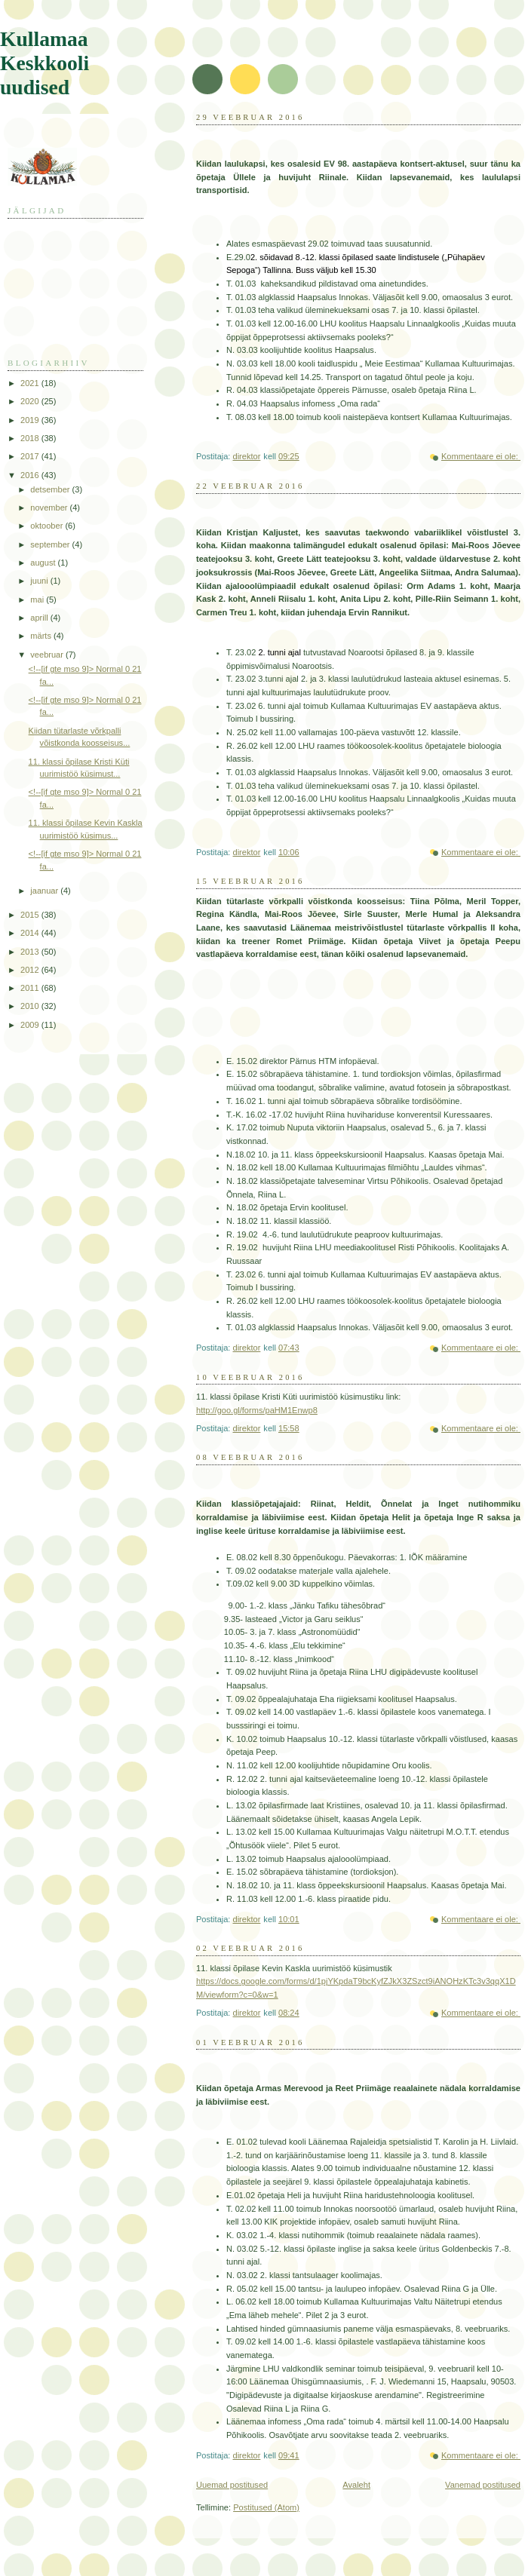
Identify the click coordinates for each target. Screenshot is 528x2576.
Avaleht (356, 2484)
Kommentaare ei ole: (480, 456)
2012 (30, 969)
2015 (30, 914)
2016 (30, 475)
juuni (40, 580)
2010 (30, 1005)
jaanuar (45, 890)
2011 (30, 987)
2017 (30, 456)
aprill (40, 617)
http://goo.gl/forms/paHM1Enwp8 (257, 1410)
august (43, 562)
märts (42, 635)
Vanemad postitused (482, 2484)
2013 (30, 951)
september (51, 544)
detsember (51, 489)
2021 (30, 383)
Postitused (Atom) (266, 2507)
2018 (30, 438)
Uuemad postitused (232, 2484)
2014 (30, 932)
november (49, 507)
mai (38, 599)
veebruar (48, 654)
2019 (30, 420)
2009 (30, 1024)
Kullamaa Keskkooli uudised (44, 63)
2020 (30, 401)
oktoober (47, 525)
